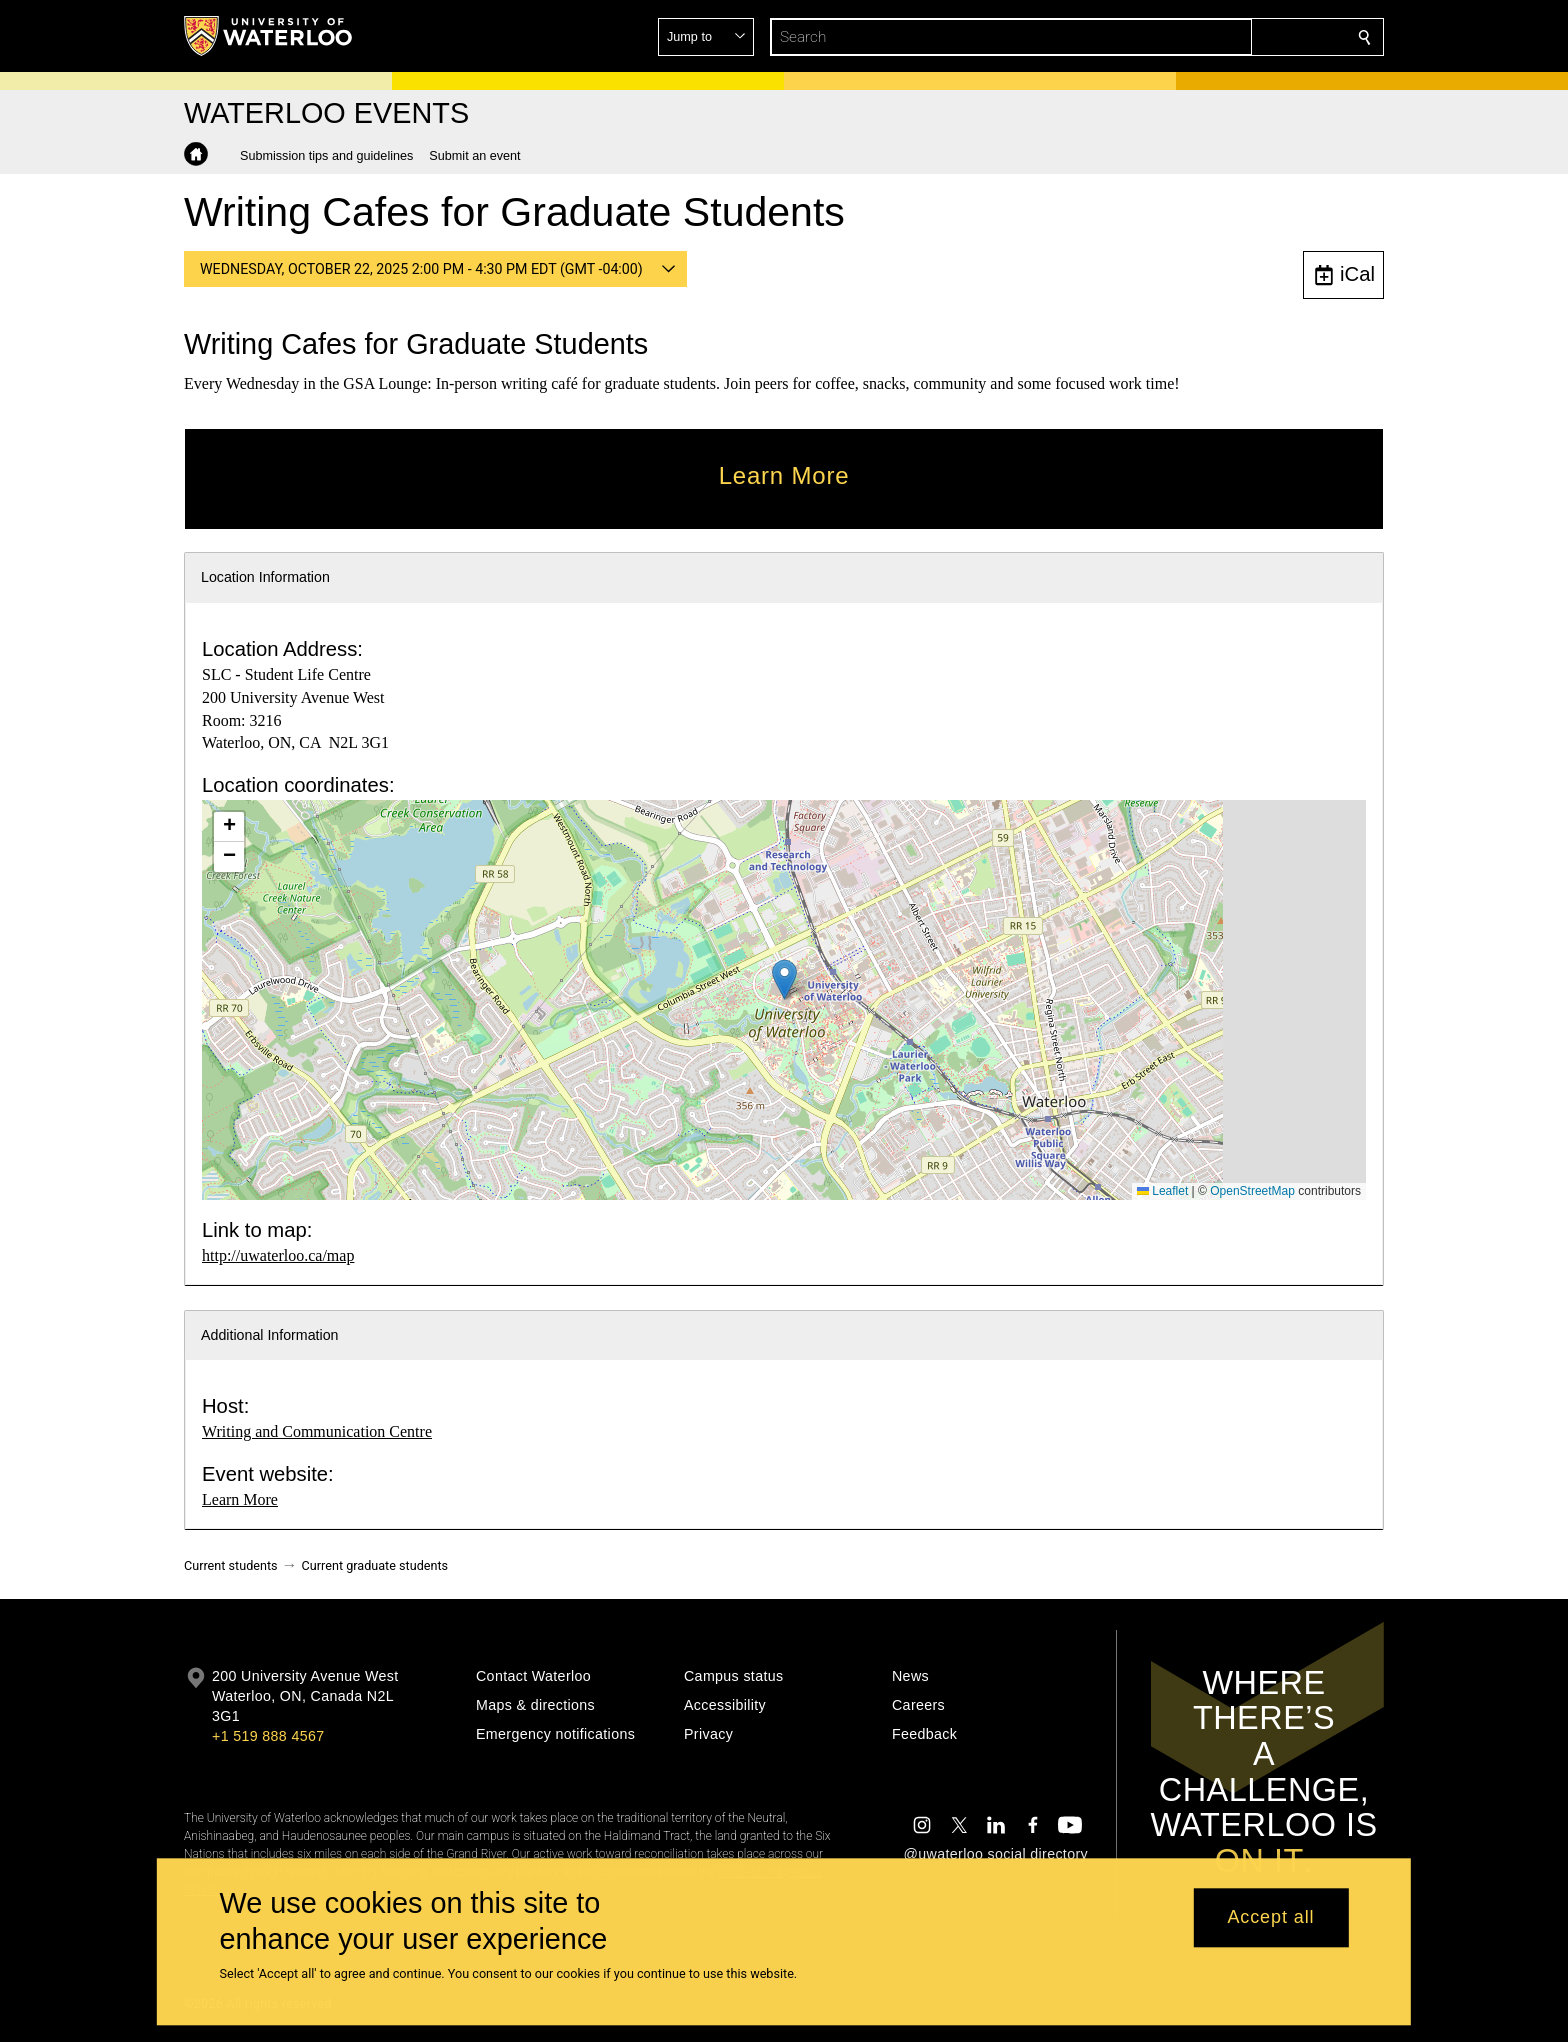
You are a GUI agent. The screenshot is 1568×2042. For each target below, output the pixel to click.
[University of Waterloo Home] (269, 36)
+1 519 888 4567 (268, 1736)
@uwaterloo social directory (996, 1854)
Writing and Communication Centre (317, 1431)
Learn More (240, 1499)
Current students (231, 1565)
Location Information (265, 577)
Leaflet (1162, 1191)
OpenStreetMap (1252, 1191)
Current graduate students (375, 1565)
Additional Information (270, 1335)
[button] (1220, 37)
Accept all (1270, 1918)
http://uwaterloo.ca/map (278, 1255)
